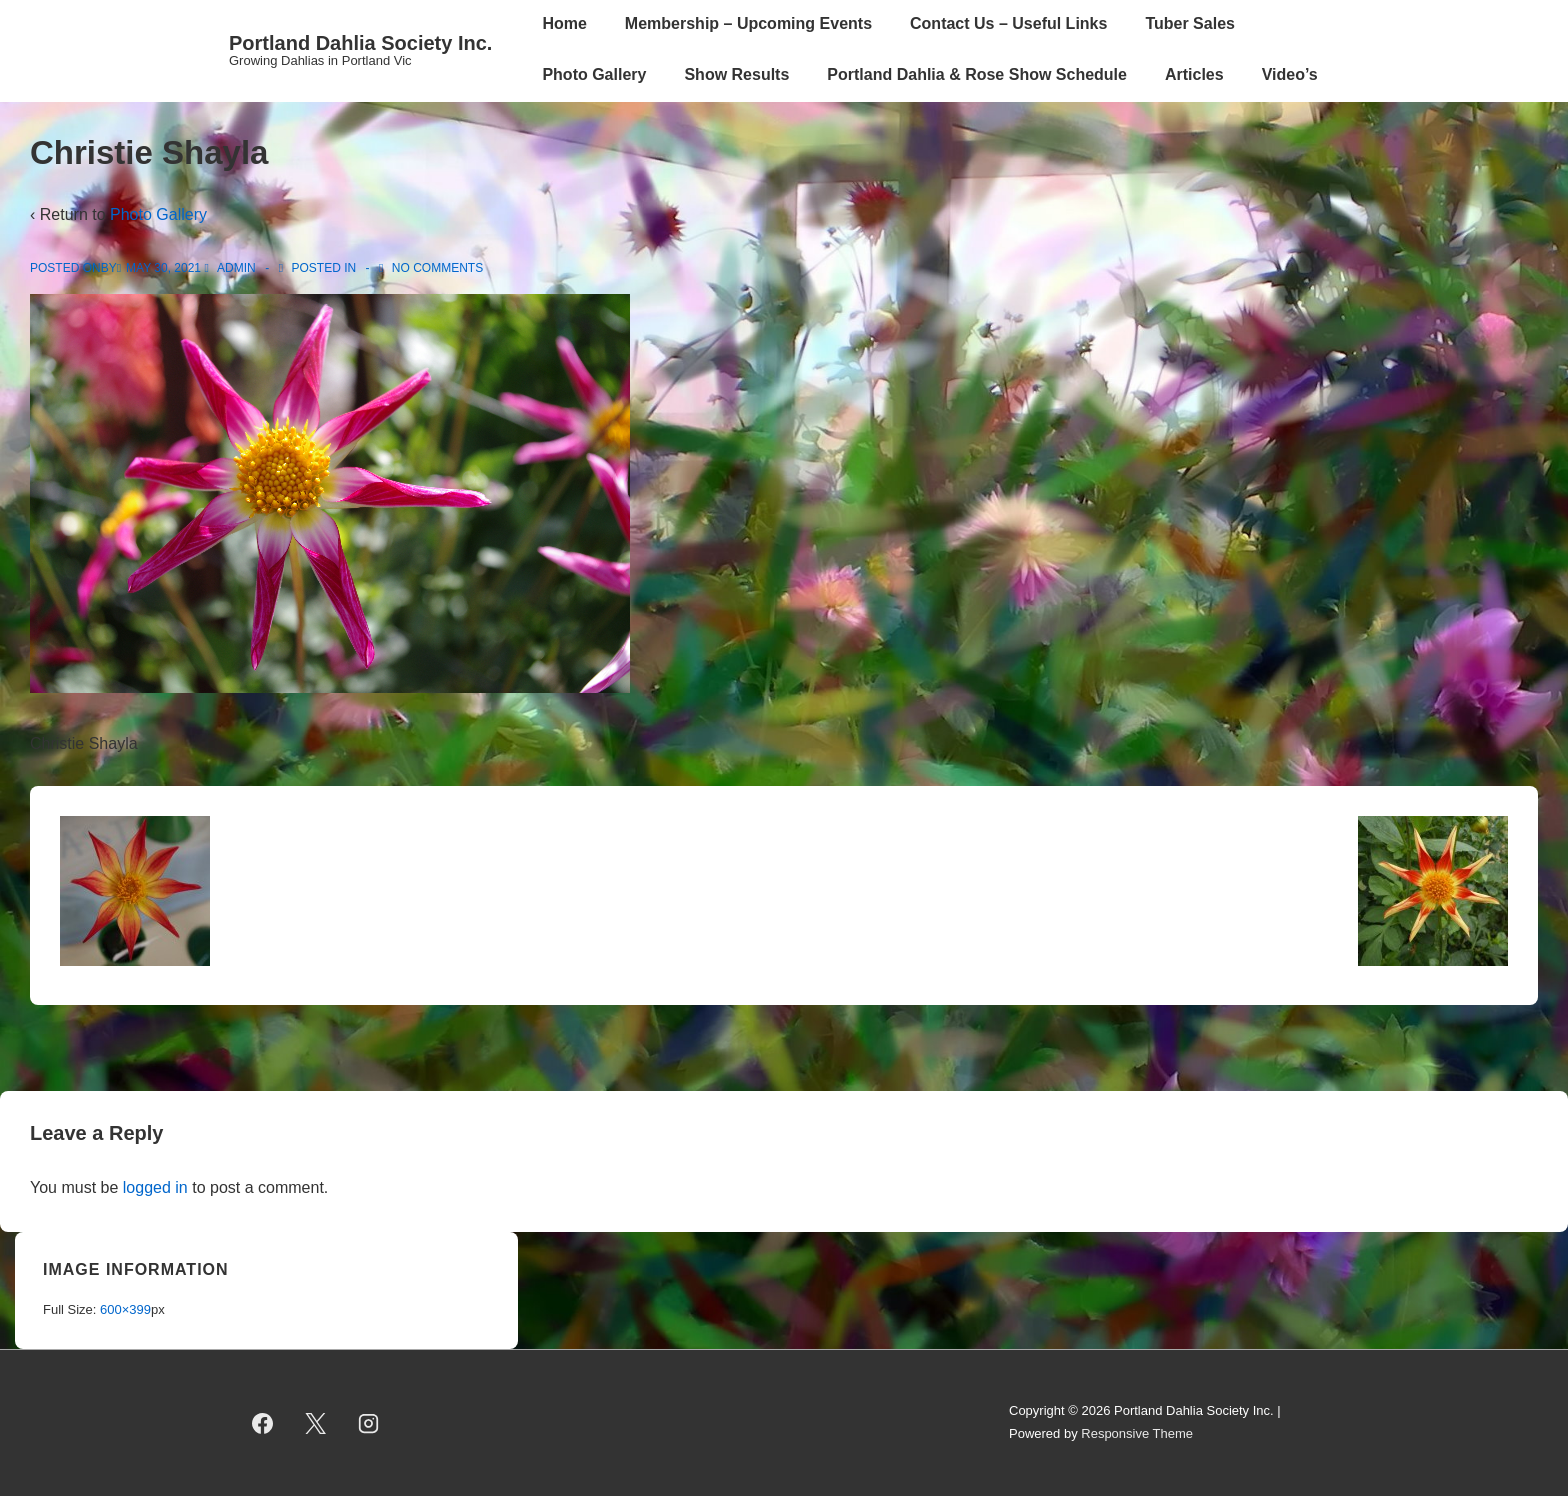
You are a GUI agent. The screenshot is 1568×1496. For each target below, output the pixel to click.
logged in (155, 1187)
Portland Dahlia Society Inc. (360, 43)
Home (564, 23)
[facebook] (263, 1423)
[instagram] (369, 1423)
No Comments (437, 268)
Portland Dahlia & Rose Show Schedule (977, 74)
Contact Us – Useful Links (1008, 23)
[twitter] (316, 1423)
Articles (1194, 74)
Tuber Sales (1190, 23)
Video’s (1290, 74)
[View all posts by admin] (231, 268)
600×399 (125, 1309)
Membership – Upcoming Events (748, 23)
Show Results (736, 74)
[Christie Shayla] (163, 268)
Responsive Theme (1137, 1433)
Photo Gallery (594, 74)
